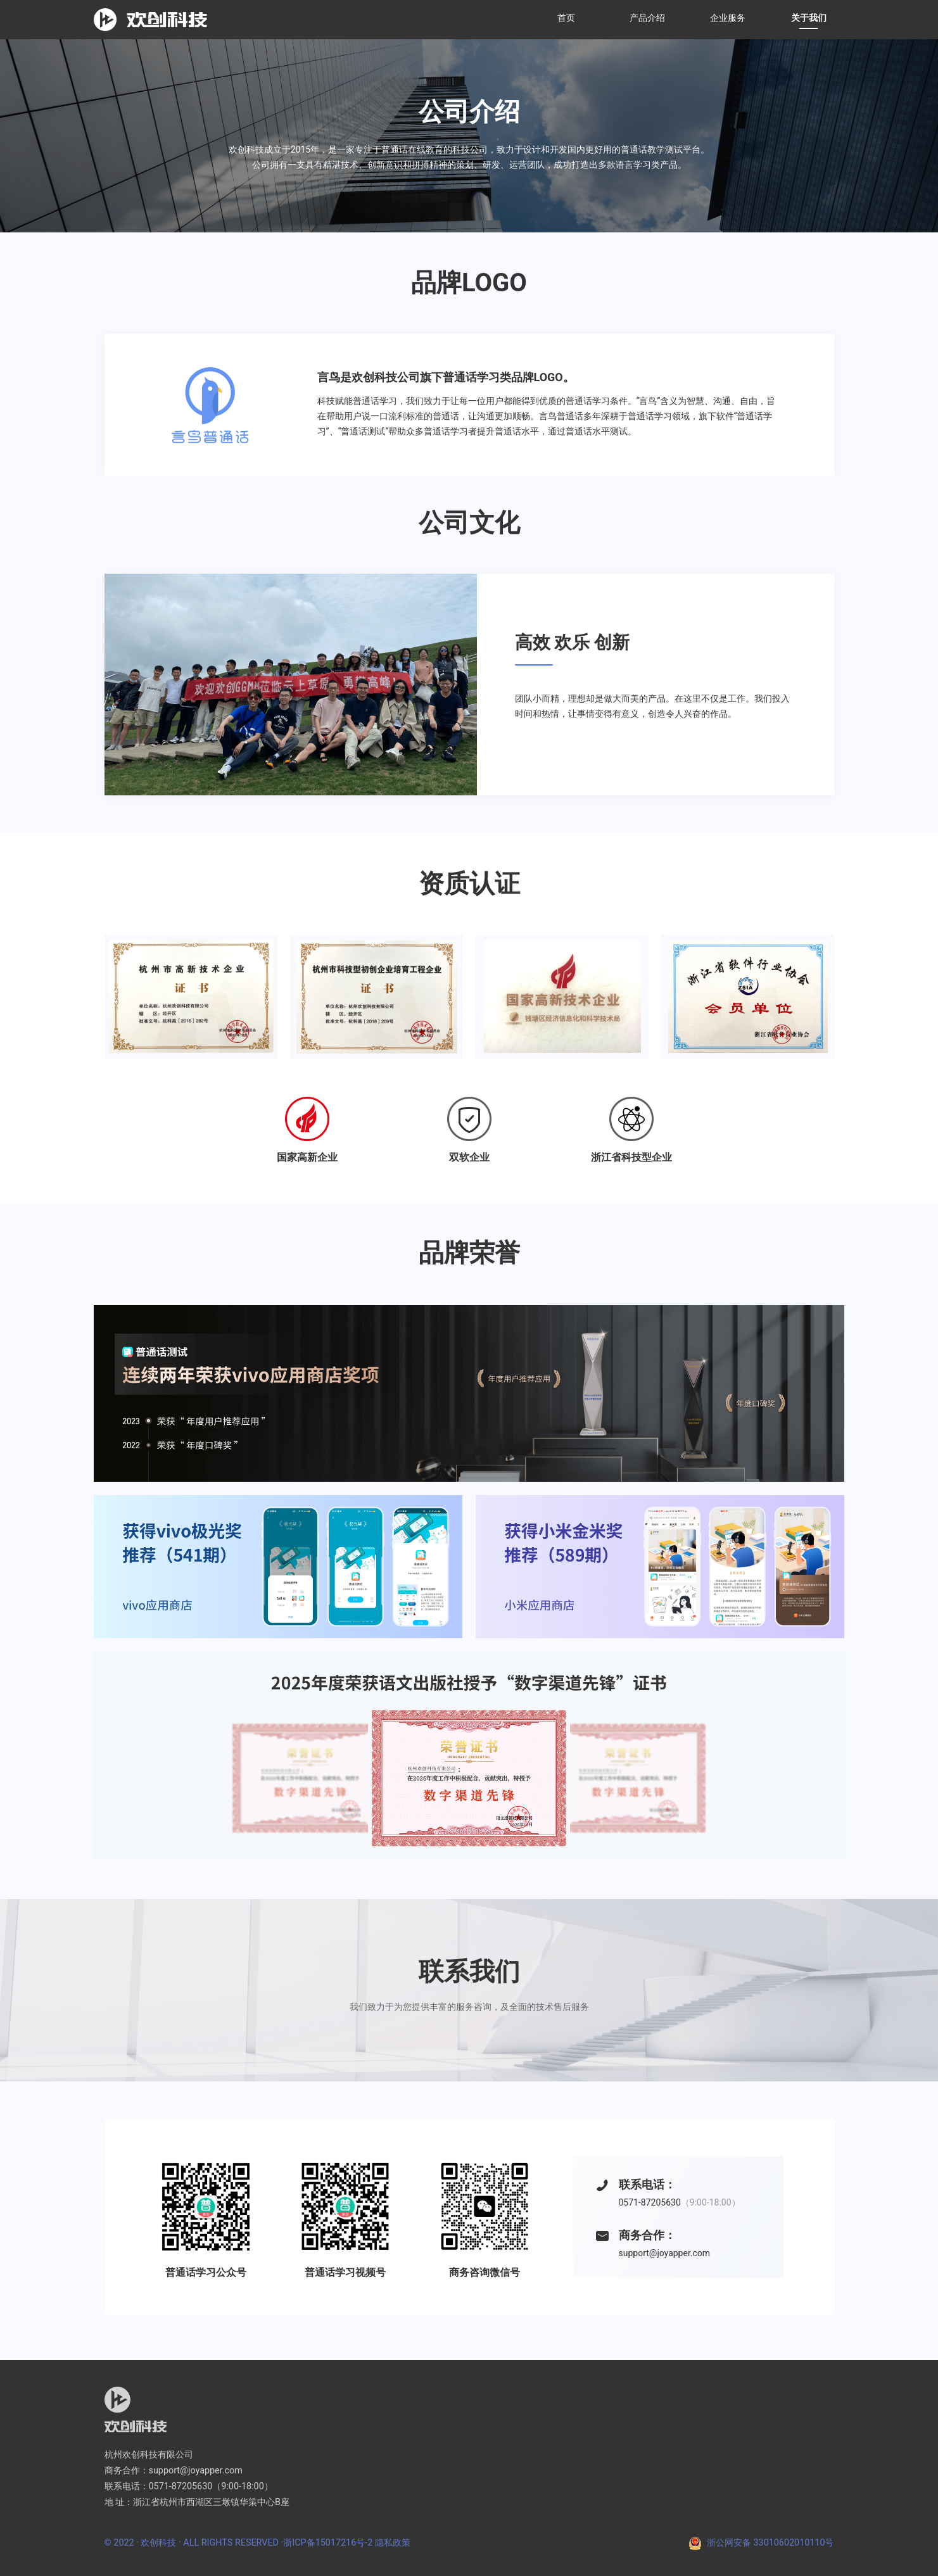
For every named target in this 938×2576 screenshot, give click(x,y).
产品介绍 (647, 18)
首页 (566, 18)
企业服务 (727, 18)
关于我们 (809, 18)
